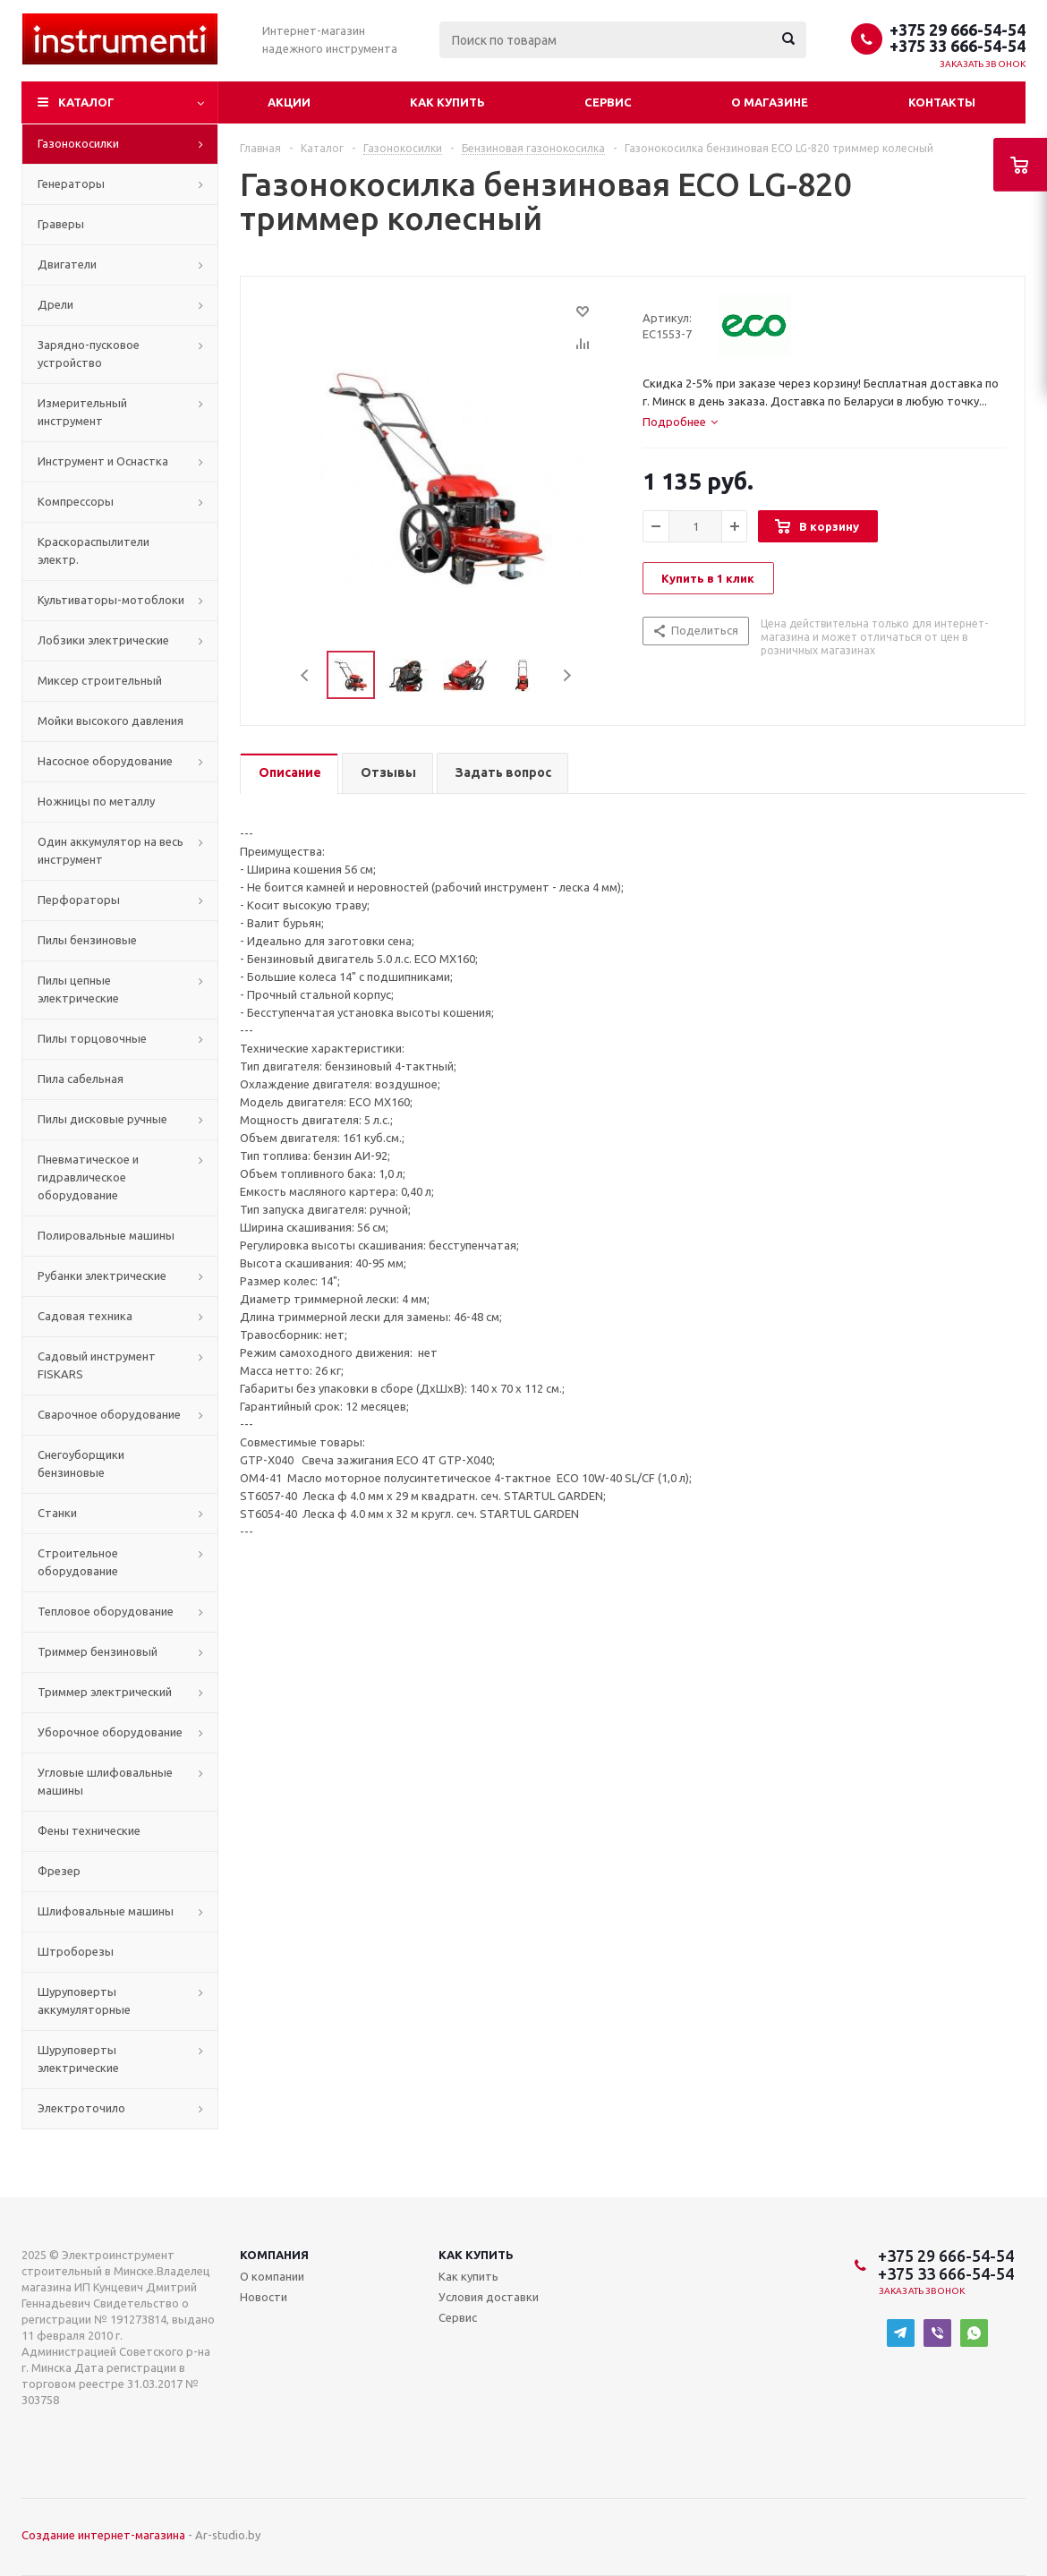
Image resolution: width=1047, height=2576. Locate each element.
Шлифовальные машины (106, 1911)
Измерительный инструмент (82, 412)
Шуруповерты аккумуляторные (84, 2000)
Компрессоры (76, 501)
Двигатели (67, 264)
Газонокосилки (78, 143)
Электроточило (81, 2108)
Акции (289, 102)
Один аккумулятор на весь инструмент (110, 850)
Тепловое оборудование (106, 1611)
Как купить (447, 102)
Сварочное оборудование (109, 1414)
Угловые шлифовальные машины (105, 1781)
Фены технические (89, 1830)
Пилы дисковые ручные (102, 1119)
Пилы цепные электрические (78, 989)
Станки (57, 1512)
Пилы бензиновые (87, 940)
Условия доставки (488, 2296)
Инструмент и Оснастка (103, 461)
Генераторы (71, 183)
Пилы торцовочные (92, 1038)
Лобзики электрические (103, 640)
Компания (274, 2254)
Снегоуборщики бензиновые (81, 1463)
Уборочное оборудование (110, 1732)
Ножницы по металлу (96, 801)
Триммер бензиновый (97, 1651)
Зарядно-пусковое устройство (89, 353)
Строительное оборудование (78, 1562)
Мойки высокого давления (110, 720)
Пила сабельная (80, 1078)
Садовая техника (85, 1315)
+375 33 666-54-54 (958, 46)
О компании (272, 2276)
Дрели (55, 304)
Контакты (941, 102)
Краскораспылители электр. (93, 550)
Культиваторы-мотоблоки (111, 599)
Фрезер (59, 1870)
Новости (263, 2296)
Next (567, 675)
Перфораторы (79, 899)
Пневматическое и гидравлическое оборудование (88, 1177)
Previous (306, 675)
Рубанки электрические (102, 1275)
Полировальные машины (106, 1235)
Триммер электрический (105, 1691)
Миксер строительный (100, 680)
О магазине (769, 102)
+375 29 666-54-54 (958, 29)
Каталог (86, 102)
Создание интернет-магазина (103, 2535)
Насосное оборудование (105, 761)
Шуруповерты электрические (78, 2058)
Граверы (61, 224)
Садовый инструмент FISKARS (97, 1365)
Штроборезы (76, 1951)
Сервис (608, 102)
